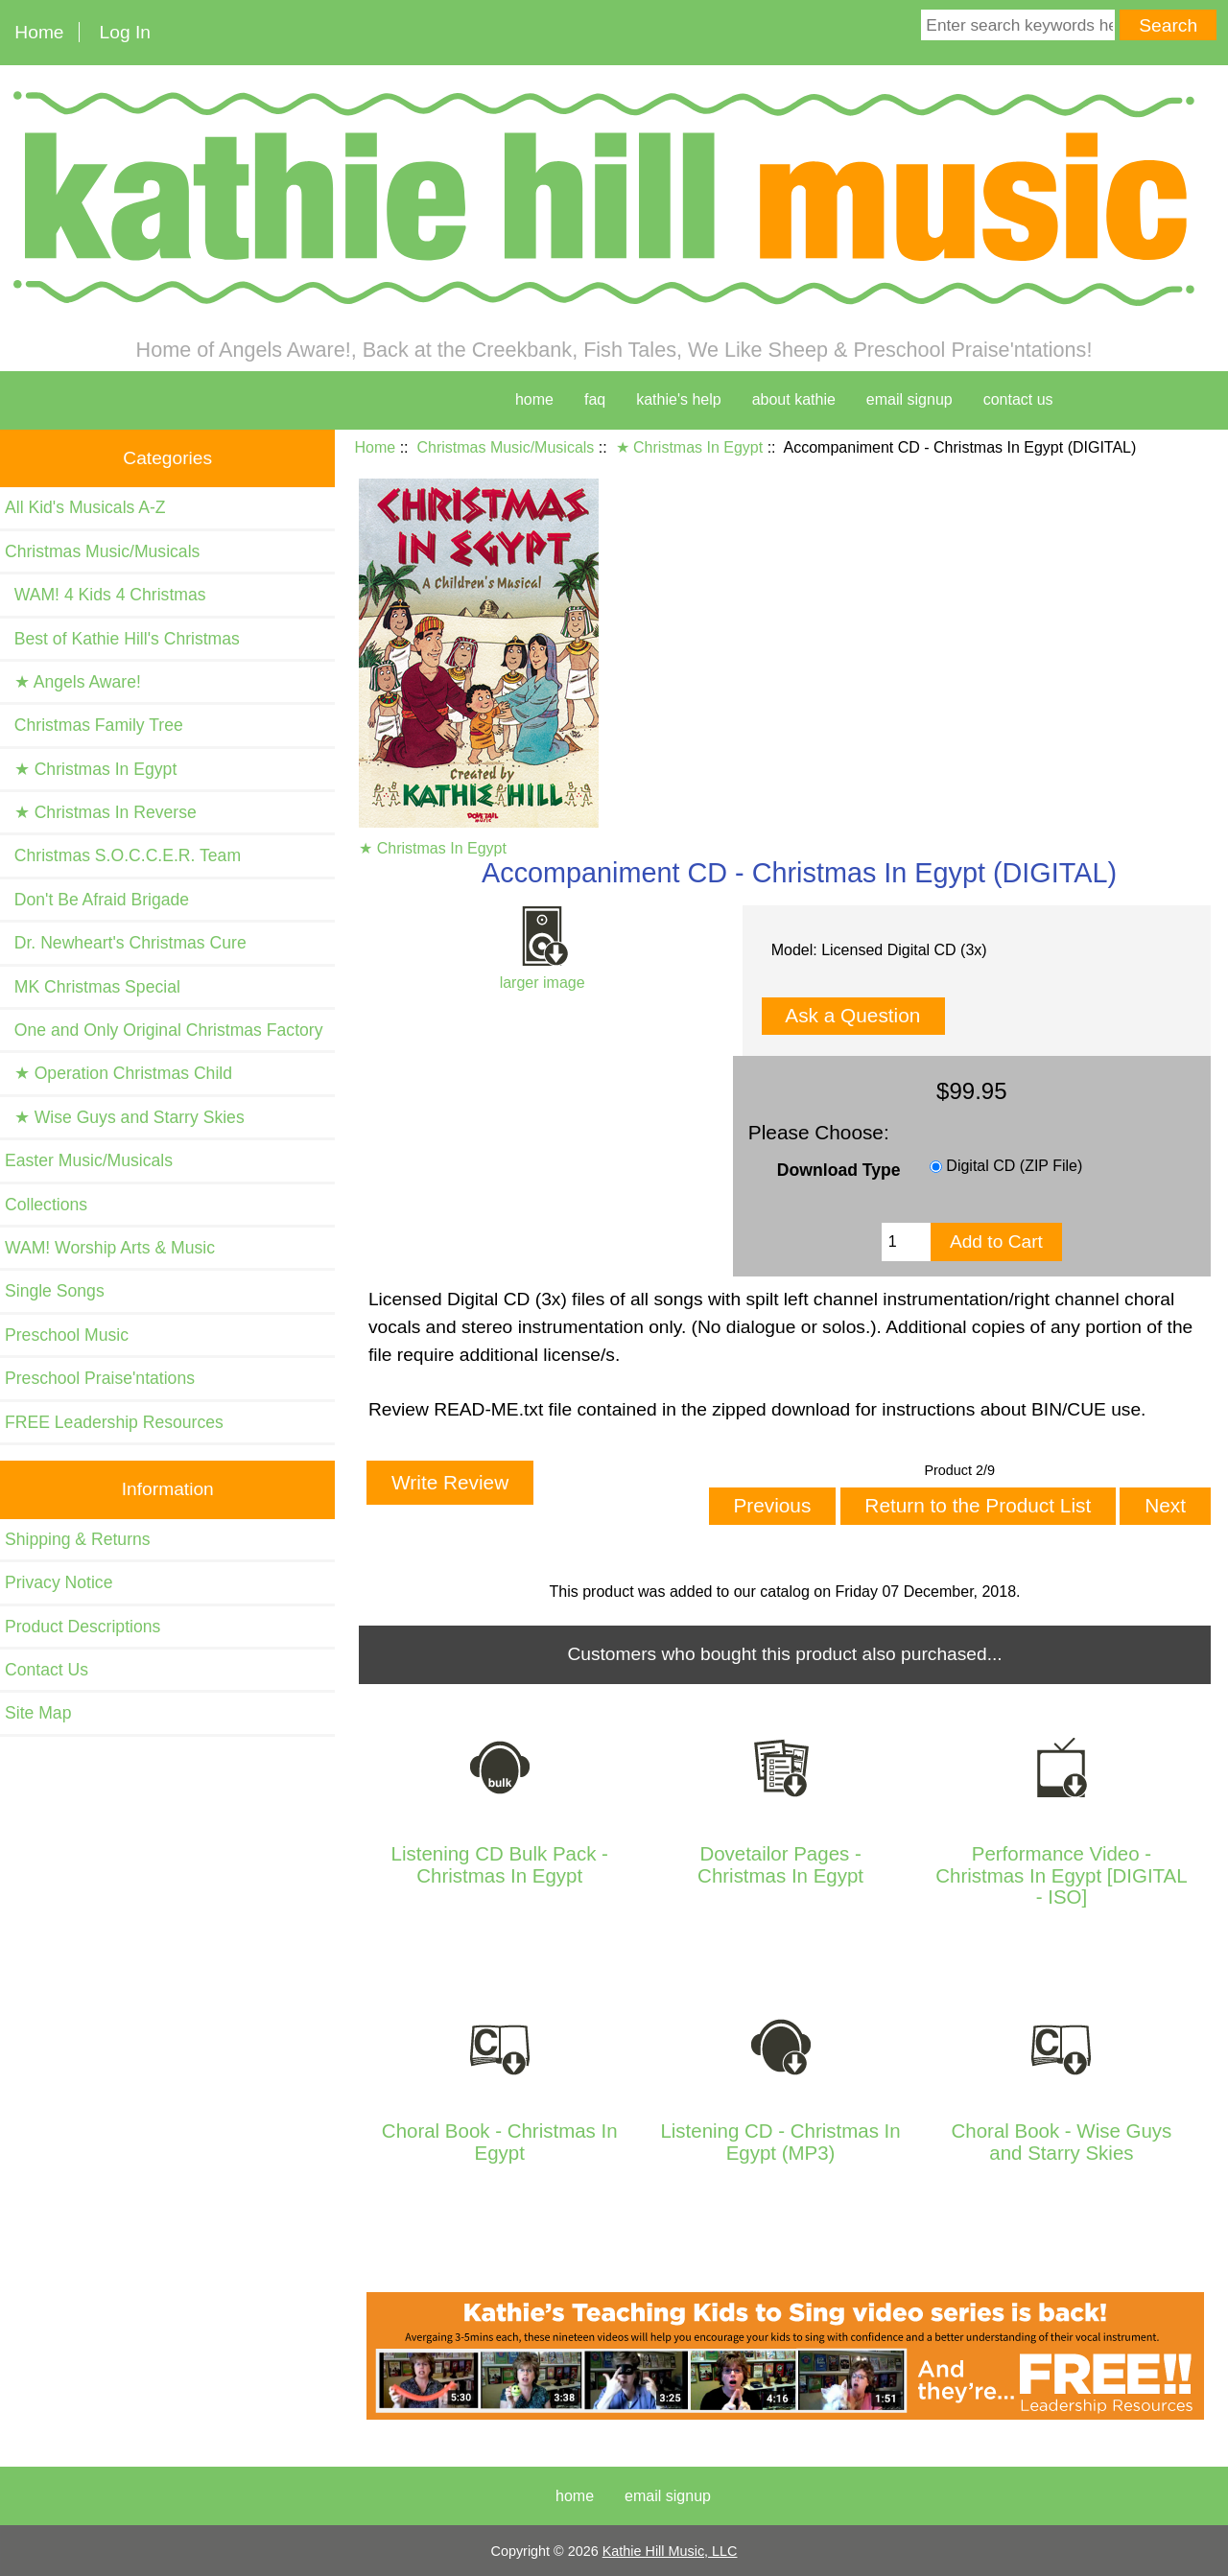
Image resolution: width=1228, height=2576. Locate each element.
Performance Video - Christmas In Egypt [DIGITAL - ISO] (1061, 1875)
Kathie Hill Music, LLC (670, 2551)
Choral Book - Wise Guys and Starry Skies (1062, 2141)
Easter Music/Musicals (89, 1160)
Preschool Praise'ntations (100, 1378)
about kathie (794, 399)
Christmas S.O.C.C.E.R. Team (123, 855)
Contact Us (46, 1669)
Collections (46, 1204)
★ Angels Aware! (73, 681)
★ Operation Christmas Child (118, 1073)
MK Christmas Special (92, 986)
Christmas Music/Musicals (505, 447)
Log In (125, 32)
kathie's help (678, 399)
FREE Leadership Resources (114, 1422)
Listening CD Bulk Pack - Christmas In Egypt (499, 1864)
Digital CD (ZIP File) (1014, 1167)
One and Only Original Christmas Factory (163, 1030)
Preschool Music (67, 1335)
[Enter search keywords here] (1018, 25)
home (534, 399)
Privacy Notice (58, 1582)
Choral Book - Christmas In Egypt (500, 2141)
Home (38, 32)
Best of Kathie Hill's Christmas (122, 638)
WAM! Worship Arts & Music (110, 1247)
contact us (1018, 399)
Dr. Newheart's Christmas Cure (126, 942)
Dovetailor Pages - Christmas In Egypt (780, 1864)
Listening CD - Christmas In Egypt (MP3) (780, 2141)
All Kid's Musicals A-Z (85, 507)
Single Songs (55, 1290)
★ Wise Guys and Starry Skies (125, 1117)
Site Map (38, 1712)
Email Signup (909, 399)
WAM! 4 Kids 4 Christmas (105, 594)
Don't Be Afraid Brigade (97, 899)
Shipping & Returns (78, 1539)
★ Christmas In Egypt (690, 447)
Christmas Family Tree (94, 725)
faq (594, 399)
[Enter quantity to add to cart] (906, 1242)
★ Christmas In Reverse (101, 812)
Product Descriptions (82, 1626)
